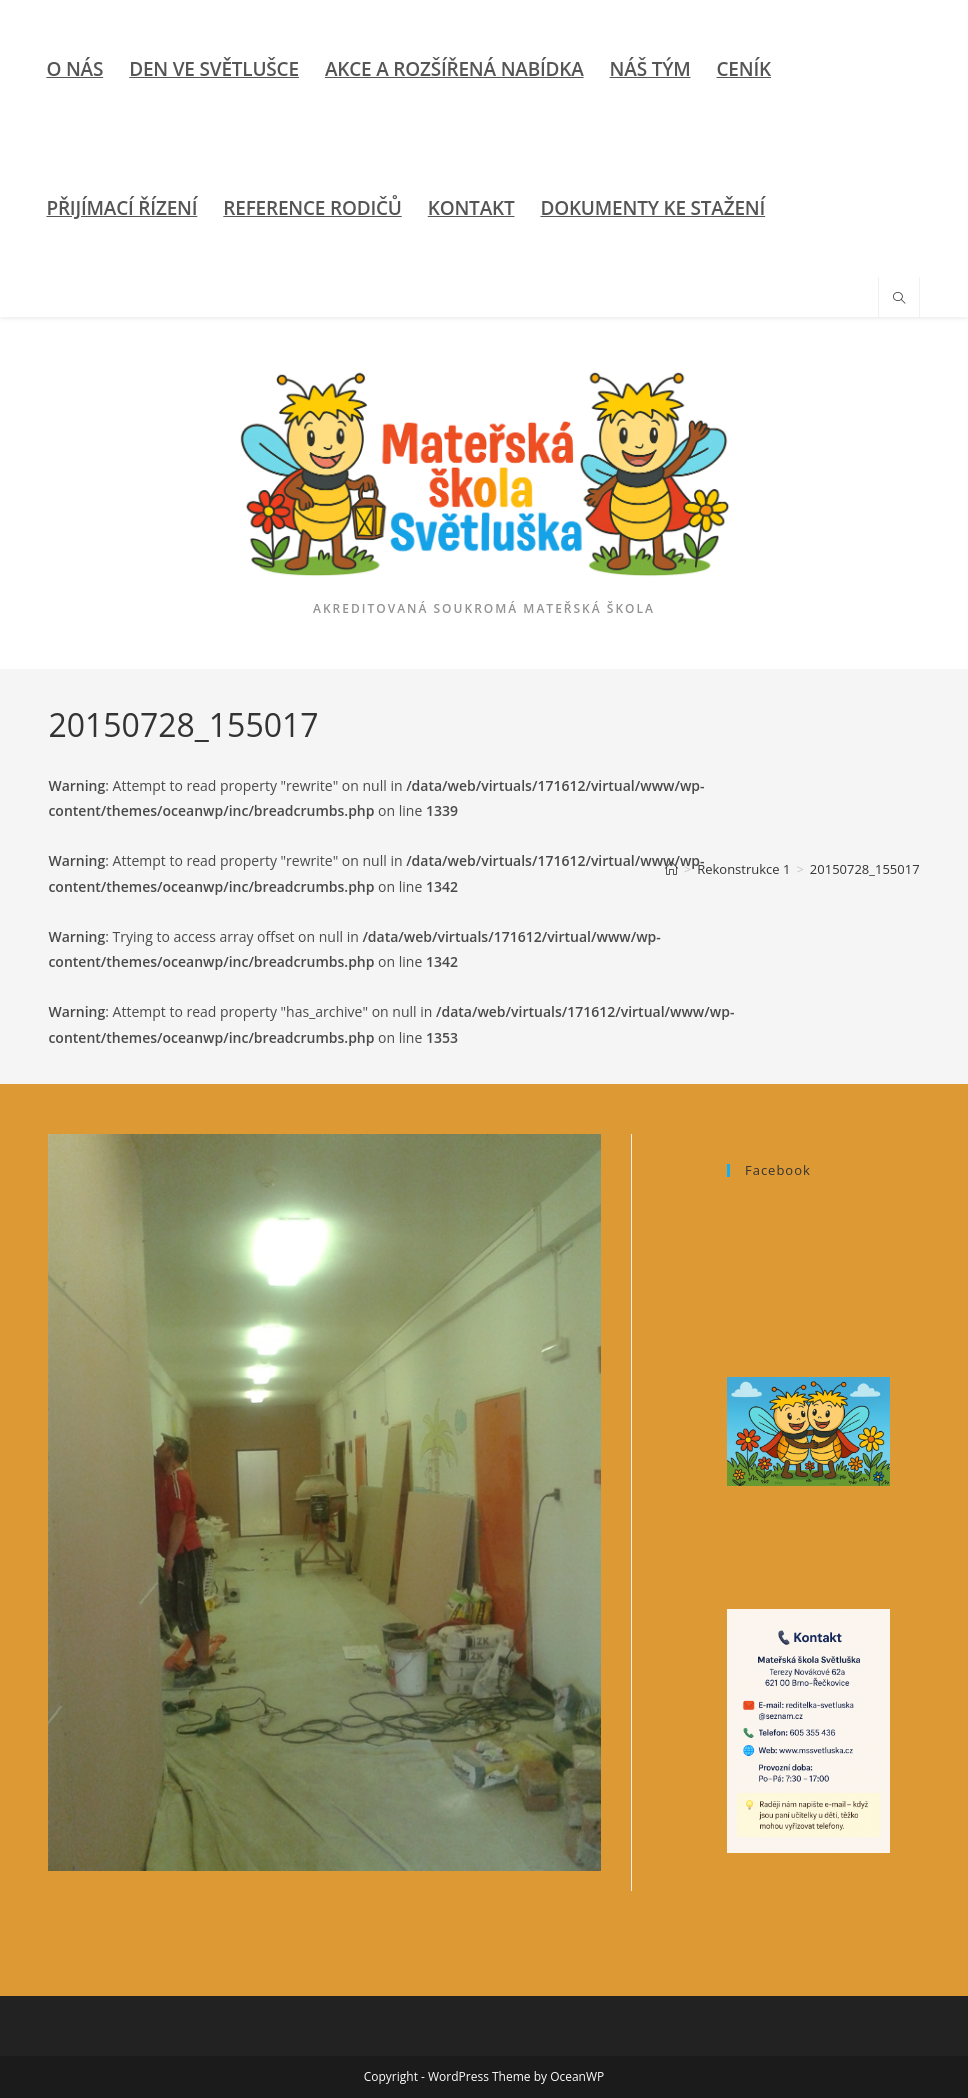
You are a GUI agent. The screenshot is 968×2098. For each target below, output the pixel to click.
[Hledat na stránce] (899, 299)
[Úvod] (671, 869)
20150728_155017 (865, 869)
